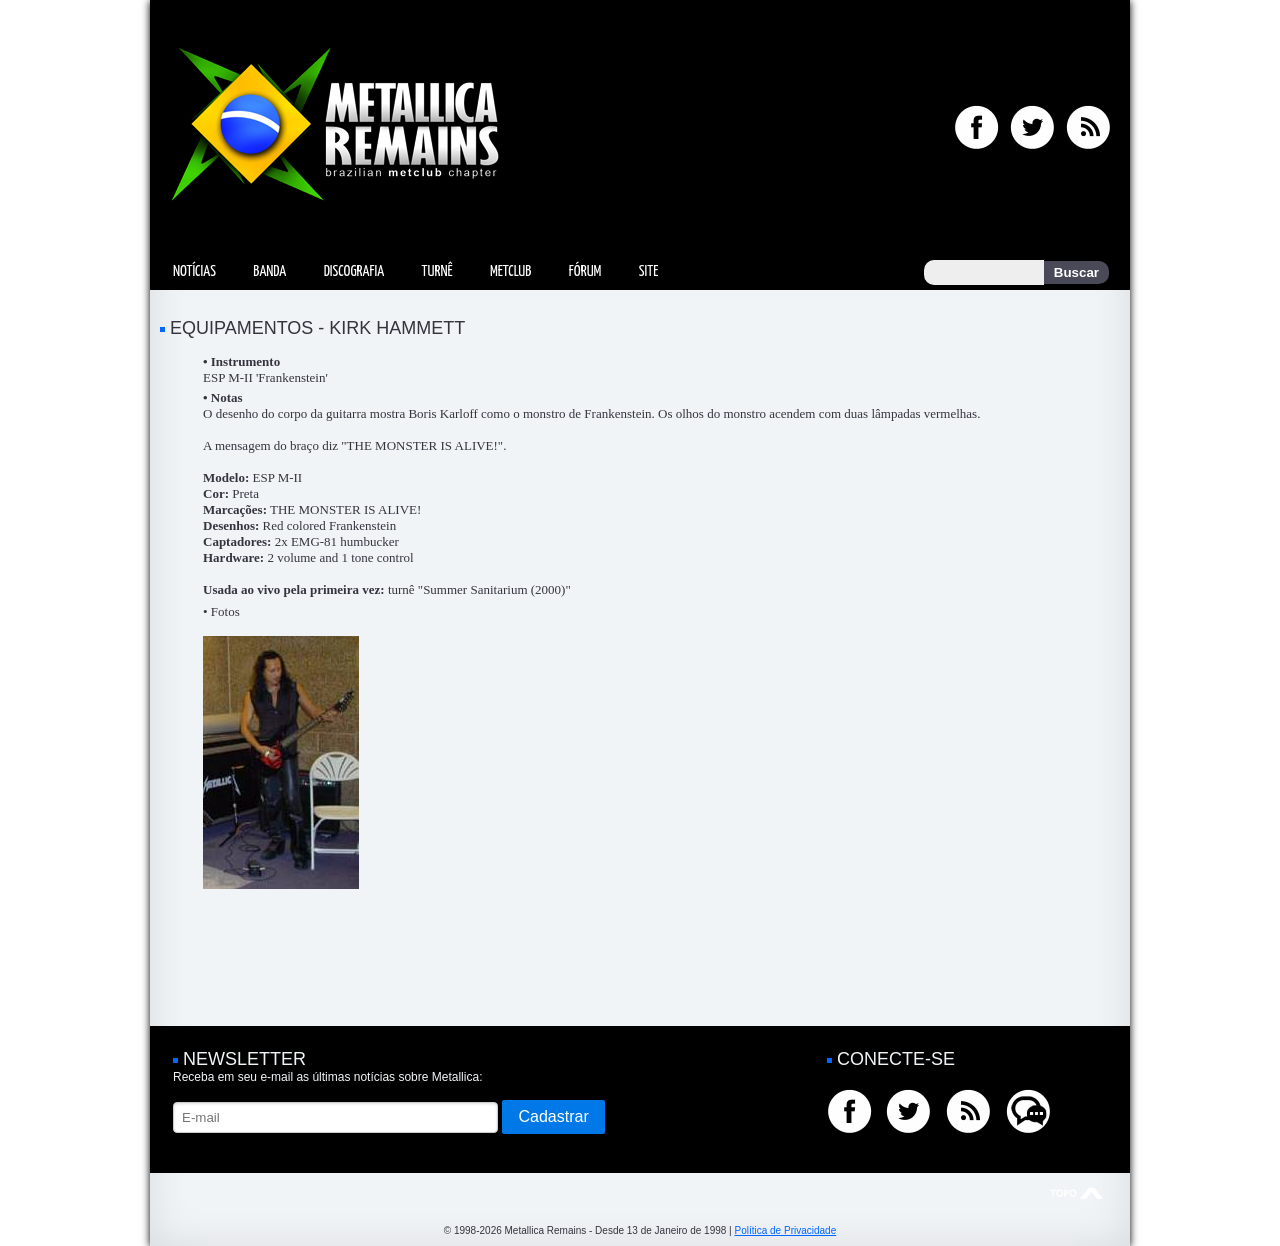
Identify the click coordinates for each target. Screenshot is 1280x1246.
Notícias (194, 271)
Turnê (437, 271)
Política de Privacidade (785, 1230)
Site (649, 271)
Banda (269, 271)
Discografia (354, 271)
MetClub (510, 271)
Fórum (585, 271)
